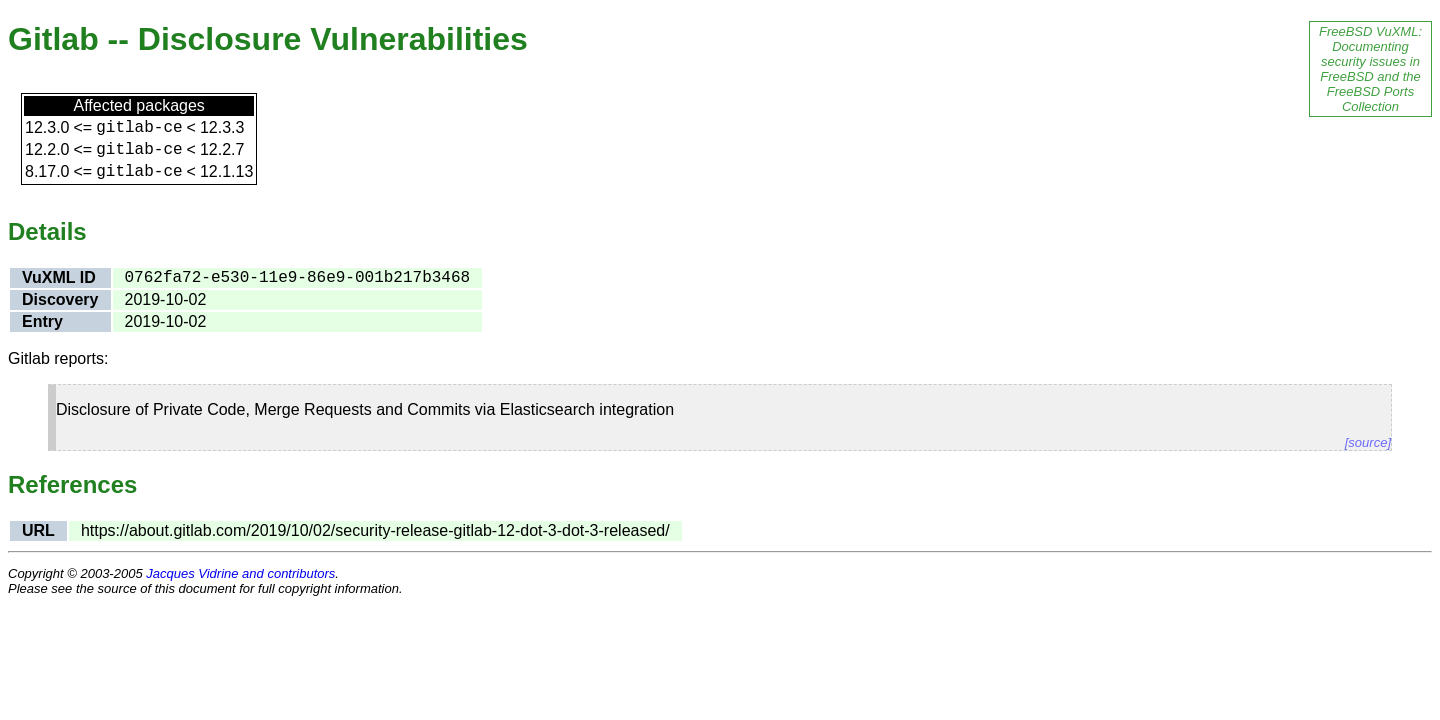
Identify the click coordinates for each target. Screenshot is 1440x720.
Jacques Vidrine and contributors (240, 573)
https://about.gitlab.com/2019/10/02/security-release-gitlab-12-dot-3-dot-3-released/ (375, 530)
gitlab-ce (139, 128)
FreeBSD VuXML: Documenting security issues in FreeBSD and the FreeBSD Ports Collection (1370, 69)
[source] (1368, 442)
